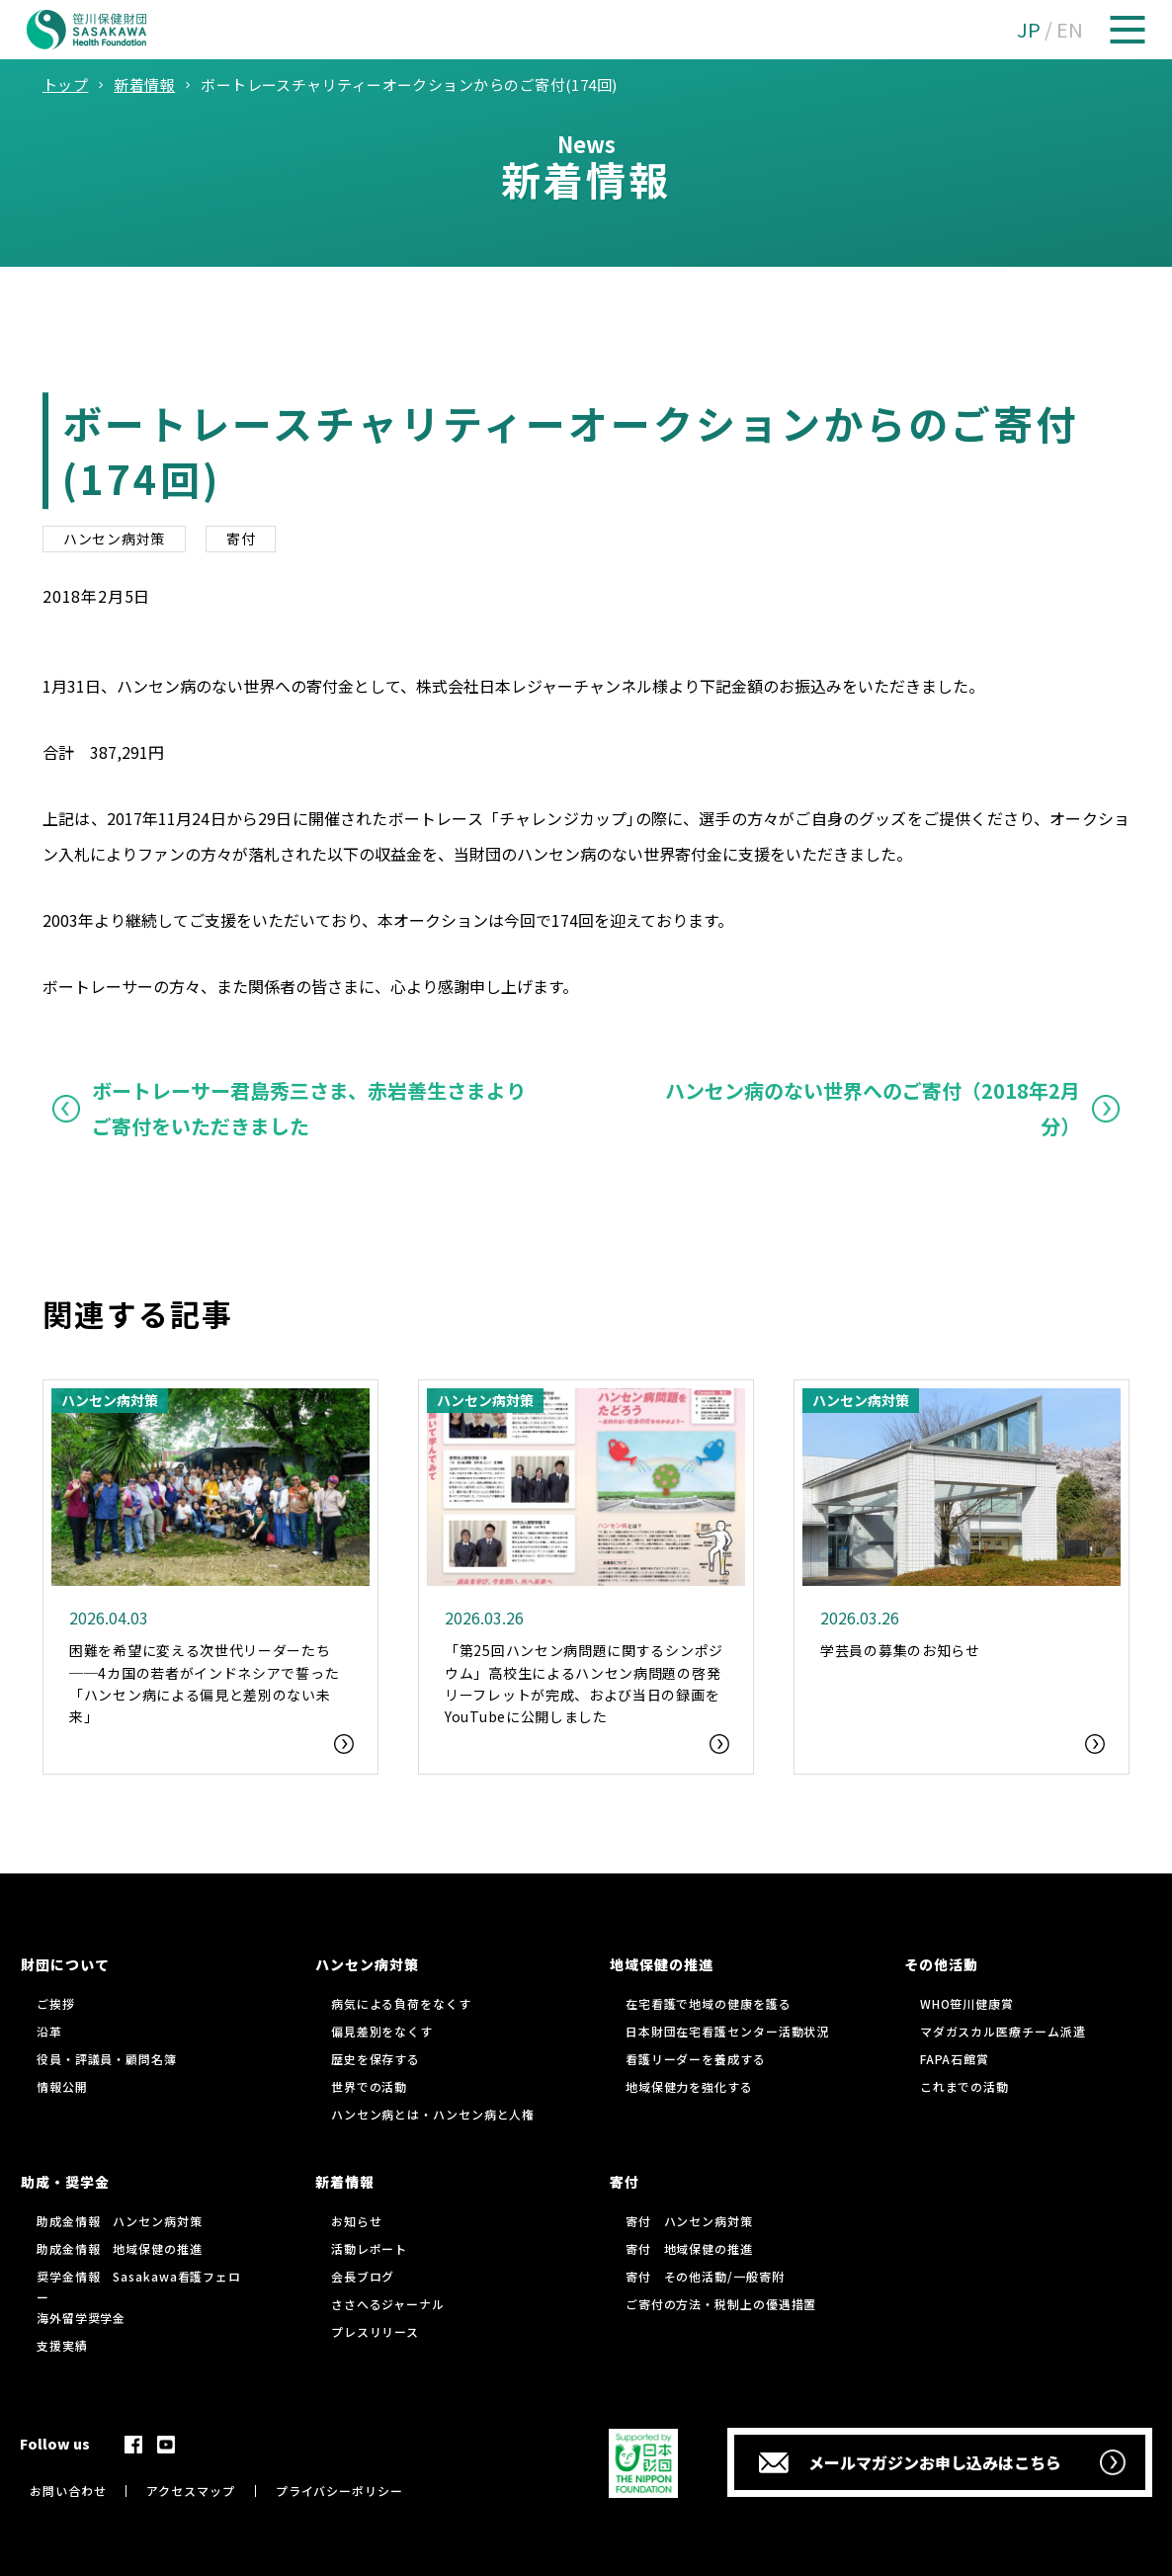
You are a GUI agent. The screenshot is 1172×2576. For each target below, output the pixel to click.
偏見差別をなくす (382, 2031)
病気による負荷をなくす (401, 2003)
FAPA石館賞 (954, 2058)
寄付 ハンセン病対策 (689, 2220)
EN (1069, 29)
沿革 (49, 2031)
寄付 (240, 538)
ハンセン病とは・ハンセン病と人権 (433, 2114)
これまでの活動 (964, 2086)
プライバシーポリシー (339, 2490)
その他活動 (941, 1964)
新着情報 (345, 2182)
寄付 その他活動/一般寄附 (705, 2276)
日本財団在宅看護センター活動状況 (727, 2031)
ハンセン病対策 (114, 538)
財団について (65, 1964)
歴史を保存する (375, 2058)
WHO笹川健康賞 (967, 2003)
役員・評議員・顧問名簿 (107, 2058)
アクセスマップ (190, 2490)
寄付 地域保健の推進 (689, 2248)
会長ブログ (363, 2276)
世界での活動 (369, 2086)
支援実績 (62, 2345)
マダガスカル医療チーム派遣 (1003, 2031)
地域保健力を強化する (689, 2086)
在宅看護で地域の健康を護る (709, 2003)
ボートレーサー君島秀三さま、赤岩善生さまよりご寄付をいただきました (309, 1108)
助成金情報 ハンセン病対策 (120, 2220)
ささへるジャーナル (388, 2303)
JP (1029, 29)
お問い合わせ (68, 2490)
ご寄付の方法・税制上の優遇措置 (721, 2303)
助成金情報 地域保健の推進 (120, 2248)
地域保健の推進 (661, 1964)
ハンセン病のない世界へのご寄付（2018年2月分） (872, 1108)
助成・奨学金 (65, 2182)
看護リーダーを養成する (696, 2058)
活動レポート (369, 2248)
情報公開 (62, 2086)
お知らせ (356, 2220)
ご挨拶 (56, 2003)
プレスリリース (375, 2331)
